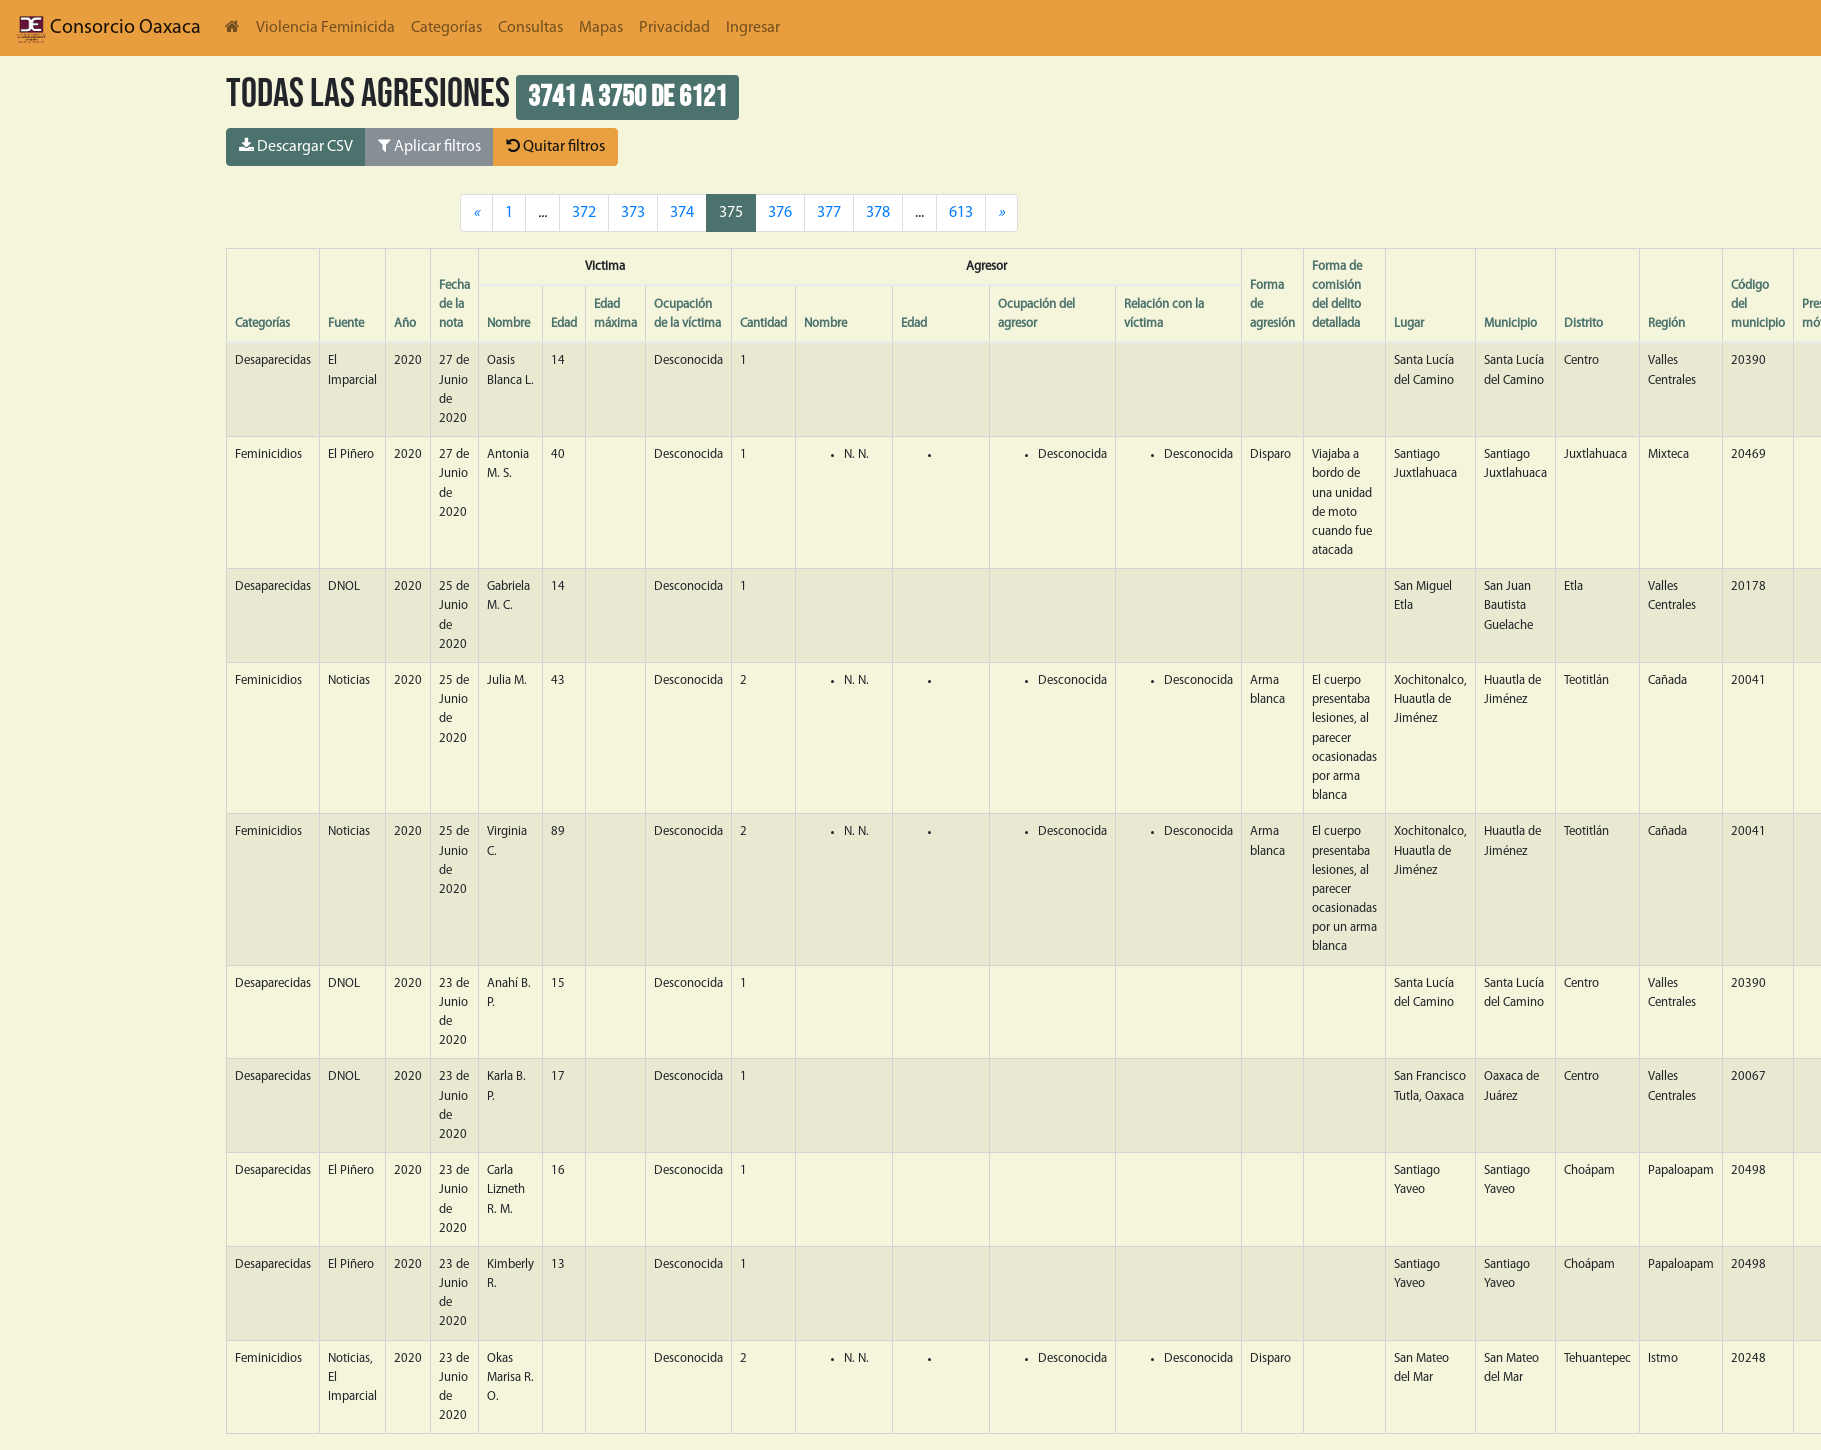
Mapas (601, 28)
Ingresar (753, 28)
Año (405, 323)
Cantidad (763, 323)
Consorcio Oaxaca (108, 28)
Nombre (508, 323)
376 (780, 213)
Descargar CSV (296, 146)
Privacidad (674, 28)
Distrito (1583, 323)
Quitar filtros (555, 146)
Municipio (1510, 323)
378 (878, 213)
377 (829, 213)
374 (682, 213)
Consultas (530, 28)
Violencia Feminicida (325, 28)
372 (584, 213)
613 (961, 213)
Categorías (446, 28)
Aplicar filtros (429, 146)
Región (1666, 323)
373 (633, 213)
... (919, 213)
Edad (564, 323)
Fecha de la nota (454, 304)
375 (731, 213)
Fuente (346, 323)
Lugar (1409, 323)
